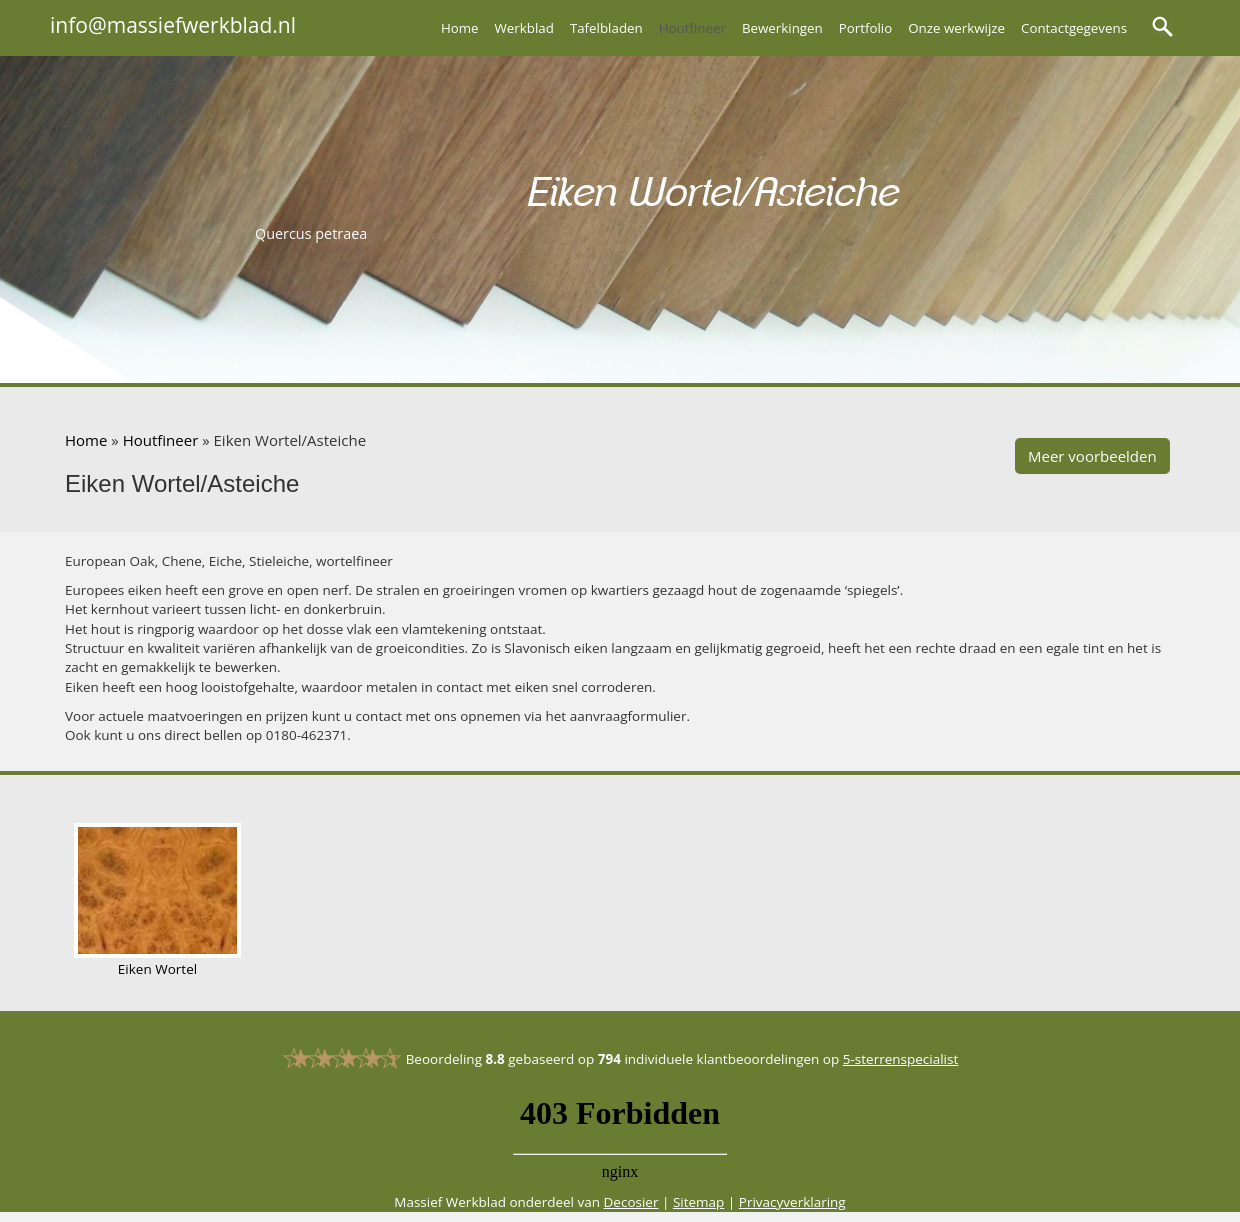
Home (460, 28)
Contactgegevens (1074, 28)
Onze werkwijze (956, 28)
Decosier (631, 1202)
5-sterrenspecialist (901, 1059)
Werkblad (524, 28)
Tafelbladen (606, 28)
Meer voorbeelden (1092, 456)
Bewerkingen (782, 28)
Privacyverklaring (792, 1202)
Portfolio (865, 28)
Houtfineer (692, 28)
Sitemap (698, 1202)
